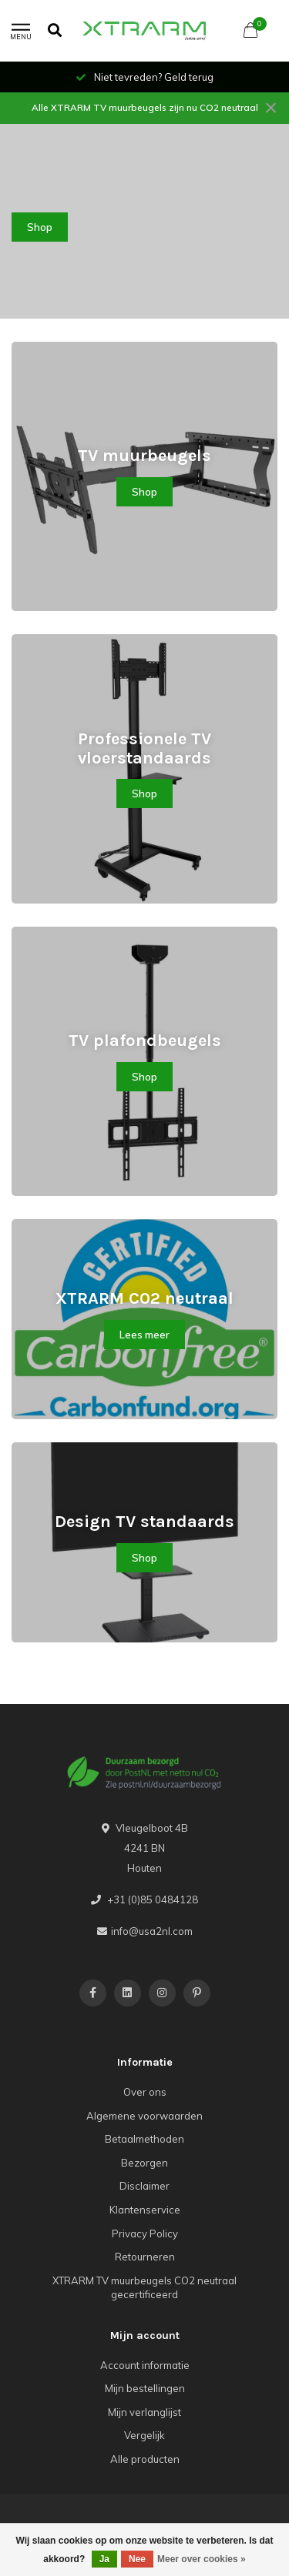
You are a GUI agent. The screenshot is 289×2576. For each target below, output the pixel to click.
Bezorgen (144, 2163)
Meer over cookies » (201, 2559)
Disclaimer (144, 2186)
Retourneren (145, 2256)
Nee (137, 2559)
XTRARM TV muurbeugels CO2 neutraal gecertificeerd (144, 2287)
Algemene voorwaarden (144, 2116)
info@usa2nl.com (152, 1931)
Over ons (144, 2092)
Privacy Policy (145, 2233)
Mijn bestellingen (145, 2388)
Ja (104, 2559)
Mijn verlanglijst (144, 2412)
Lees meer (144, 1334)
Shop (39, 227)
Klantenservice (144, 2209)
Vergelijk (144, 2435)
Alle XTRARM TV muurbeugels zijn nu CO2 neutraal (145, 107)
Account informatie (145, 2365)
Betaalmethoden (144, 2139)
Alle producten (145, 2459)
